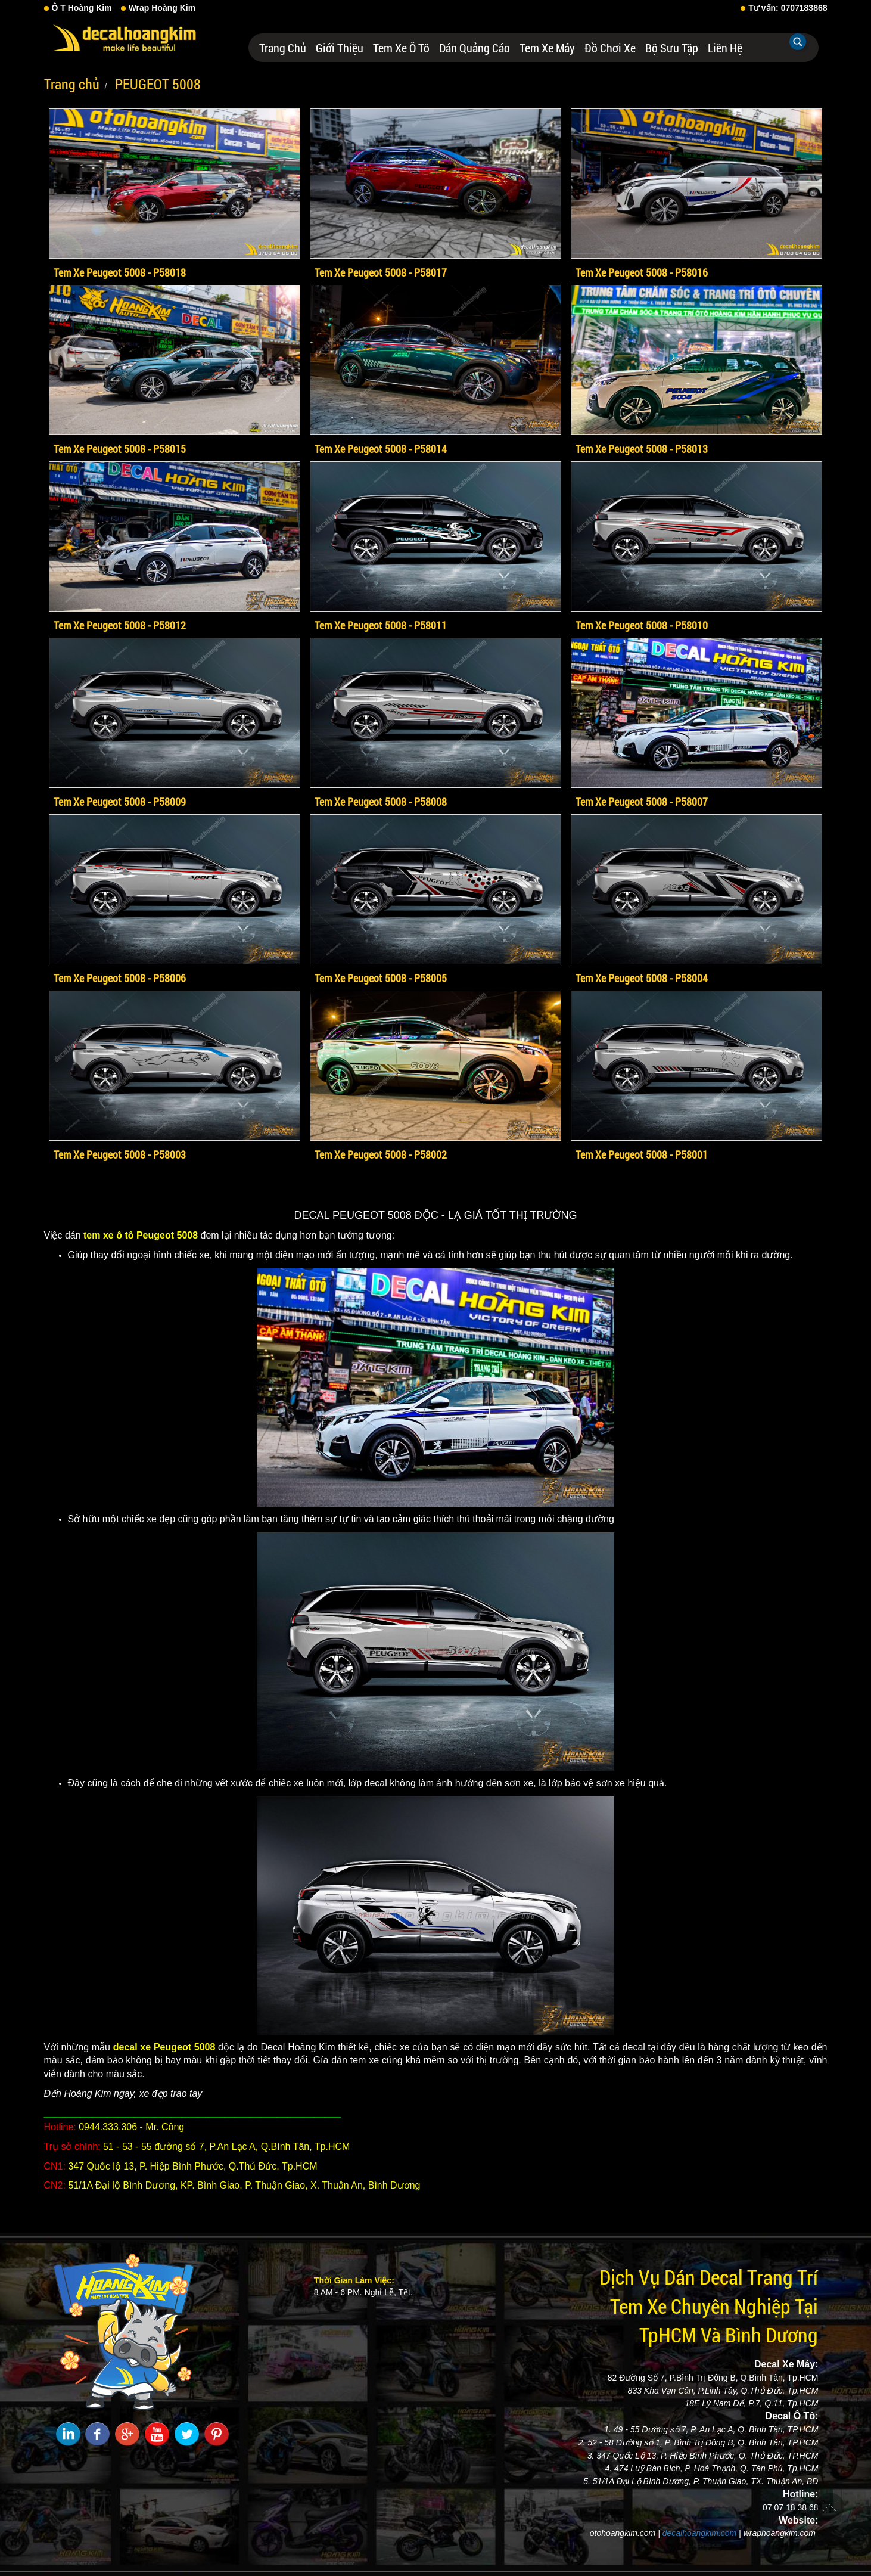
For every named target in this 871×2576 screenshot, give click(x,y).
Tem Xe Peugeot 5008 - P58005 (381, 978)
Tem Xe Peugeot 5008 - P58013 (642, 449)
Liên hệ (725, 47)
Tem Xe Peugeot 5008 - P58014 (381, 449)
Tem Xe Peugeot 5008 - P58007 (642, 801)
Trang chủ (282, 47)
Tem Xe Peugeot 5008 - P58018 (120, 272)
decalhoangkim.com (699, 2533)
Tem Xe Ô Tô (401, 47)
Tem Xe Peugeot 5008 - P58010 (642, 625)
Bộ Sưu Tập (671, 47)
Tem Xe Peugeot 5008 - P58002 (381, 1154)
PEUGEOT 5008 (156, 84)
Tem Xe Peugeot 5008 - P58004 (642, 978)
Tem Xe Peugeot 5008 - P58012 (120, 625)
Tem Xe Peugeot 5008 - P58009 (120, 801)
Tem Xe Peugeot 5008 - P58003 (120, 1154)
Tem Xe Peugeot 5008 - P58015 (120, 449)
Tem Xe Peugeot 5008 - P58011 (381, 625)
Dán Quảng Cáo (474, 47)
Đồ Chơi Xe (610, 47)
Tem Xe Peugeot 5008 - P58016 (642, 272)
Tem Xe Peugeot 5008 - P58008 (381, 801)
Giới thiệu (339, 47)
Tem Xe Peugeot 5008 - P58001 (642, 1154)
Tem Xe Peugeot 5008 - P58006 (120, 978)
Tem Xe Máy (547, 47)
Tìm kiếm (797, 41)
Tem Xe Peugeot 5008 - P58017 (381, 272)
